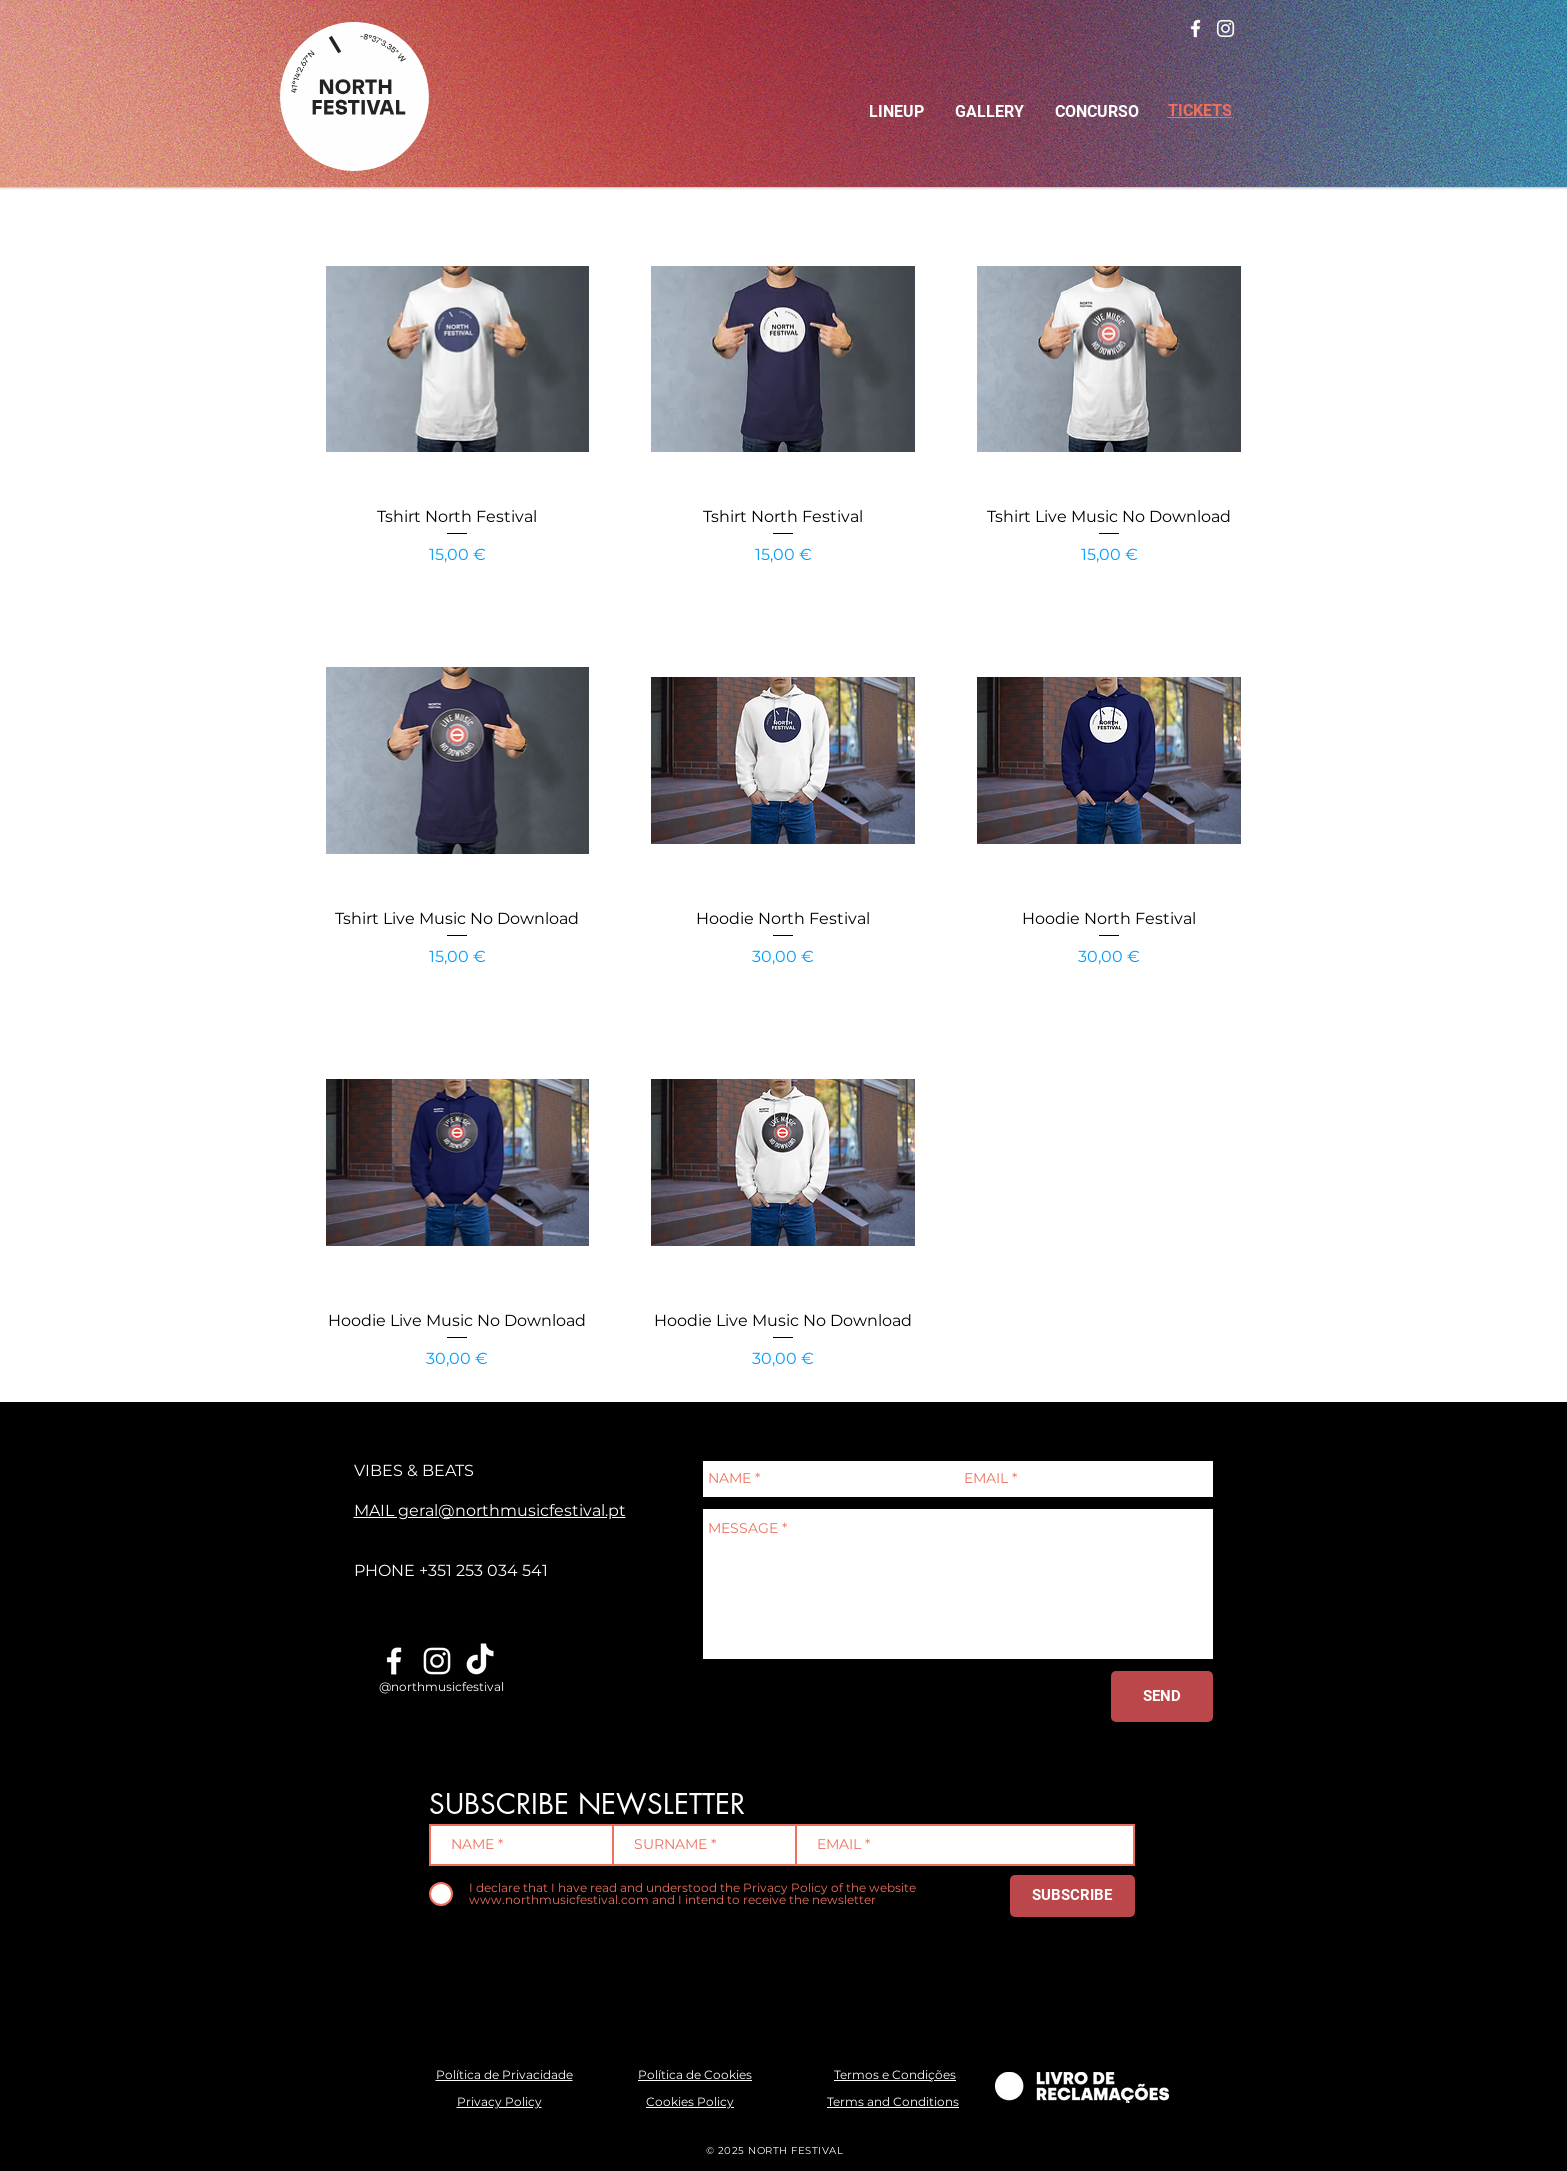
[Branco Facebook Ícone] (1195, 28)
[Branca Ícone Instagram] (1225, 28)
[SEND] (1162, 1696)
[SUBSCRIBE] (1072, 1896)
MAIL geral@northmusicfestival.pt (490, 1510)
